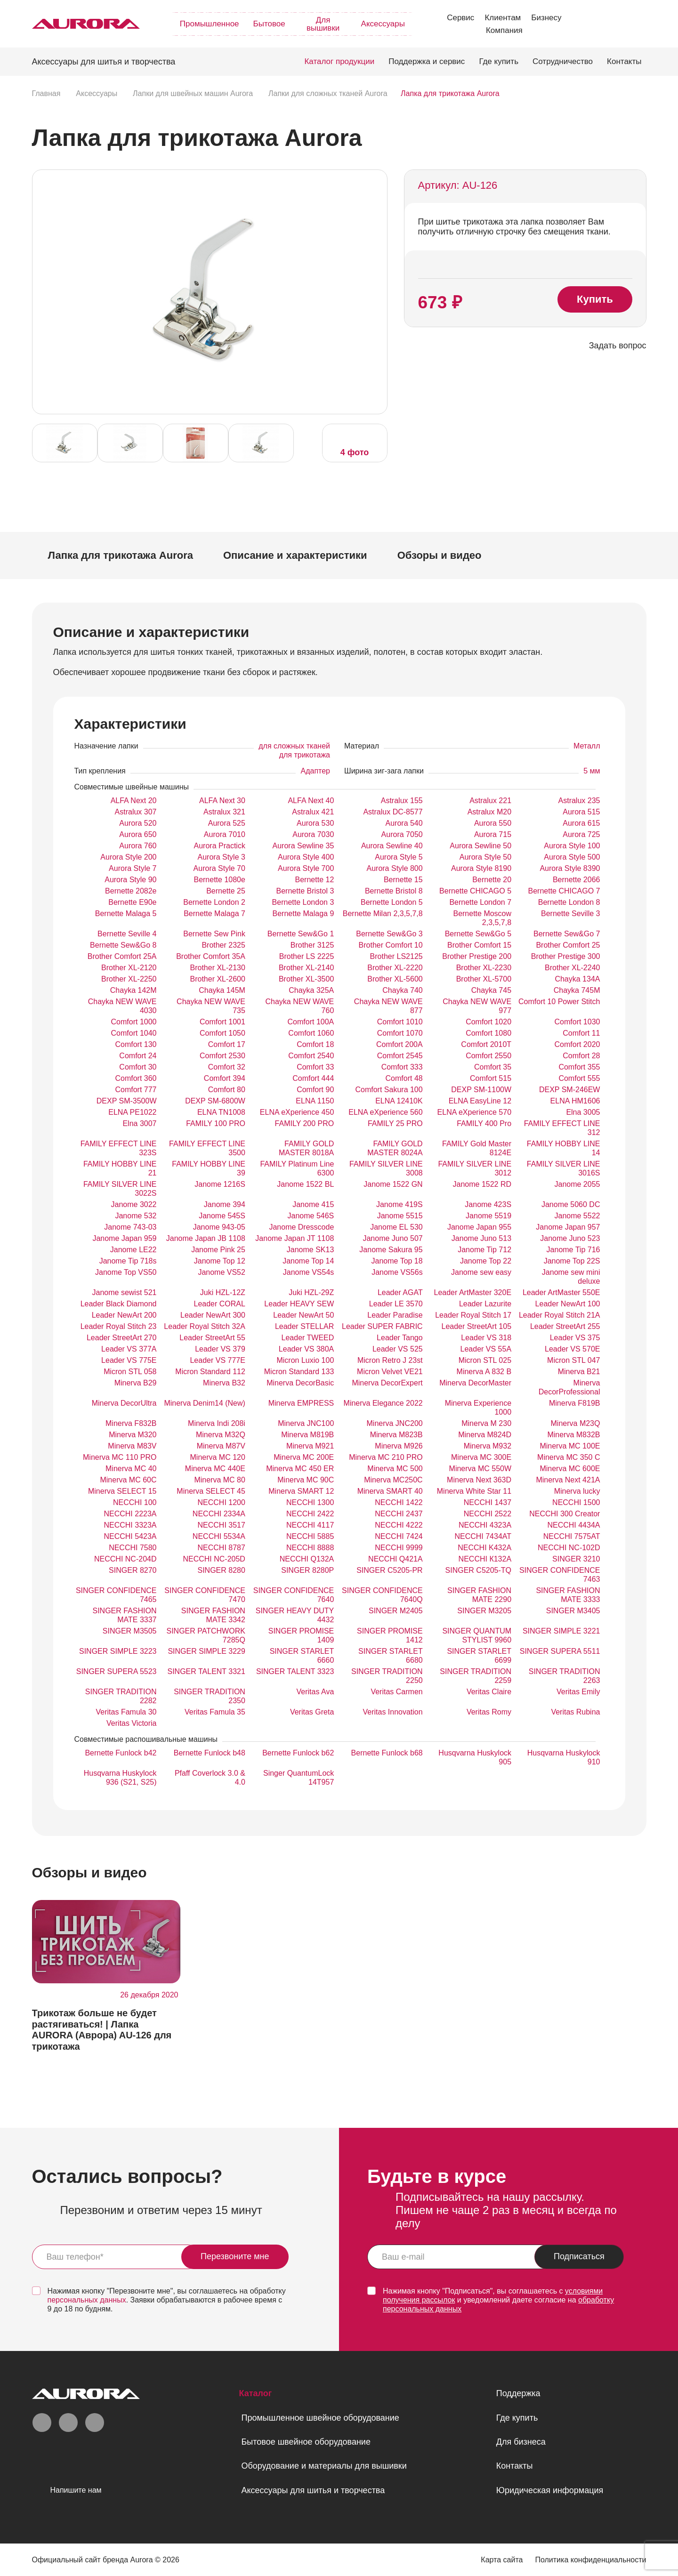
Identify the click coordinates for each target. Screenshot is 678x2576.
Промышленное (209, 23)
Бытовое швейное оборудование (305, 2442)
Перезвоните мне (235, 2256)
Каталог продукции (339, 61)
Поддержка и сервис (426, 61)
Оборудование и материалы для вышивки (323, 2466)
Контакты (624, 61)
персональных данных (87, 2300)
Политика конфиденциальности (590, 2560)
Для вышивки (323, 24)
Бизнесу (546, 17)
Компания (504, 30)
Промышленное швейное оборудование (320, 2418)
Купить (595, 299)
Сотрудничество (563, 61)
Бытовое (269, 23)
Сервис (460, 17)
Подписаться (579, 2256)
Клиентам (502, 17)
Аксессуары (383, 23)
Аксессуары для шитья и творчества (313, 2490)
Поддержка (518, 2393)
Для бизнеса (521, 2442)
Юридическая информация (550, 2490)
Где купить (498, 61)
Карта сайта (502, 2560)
